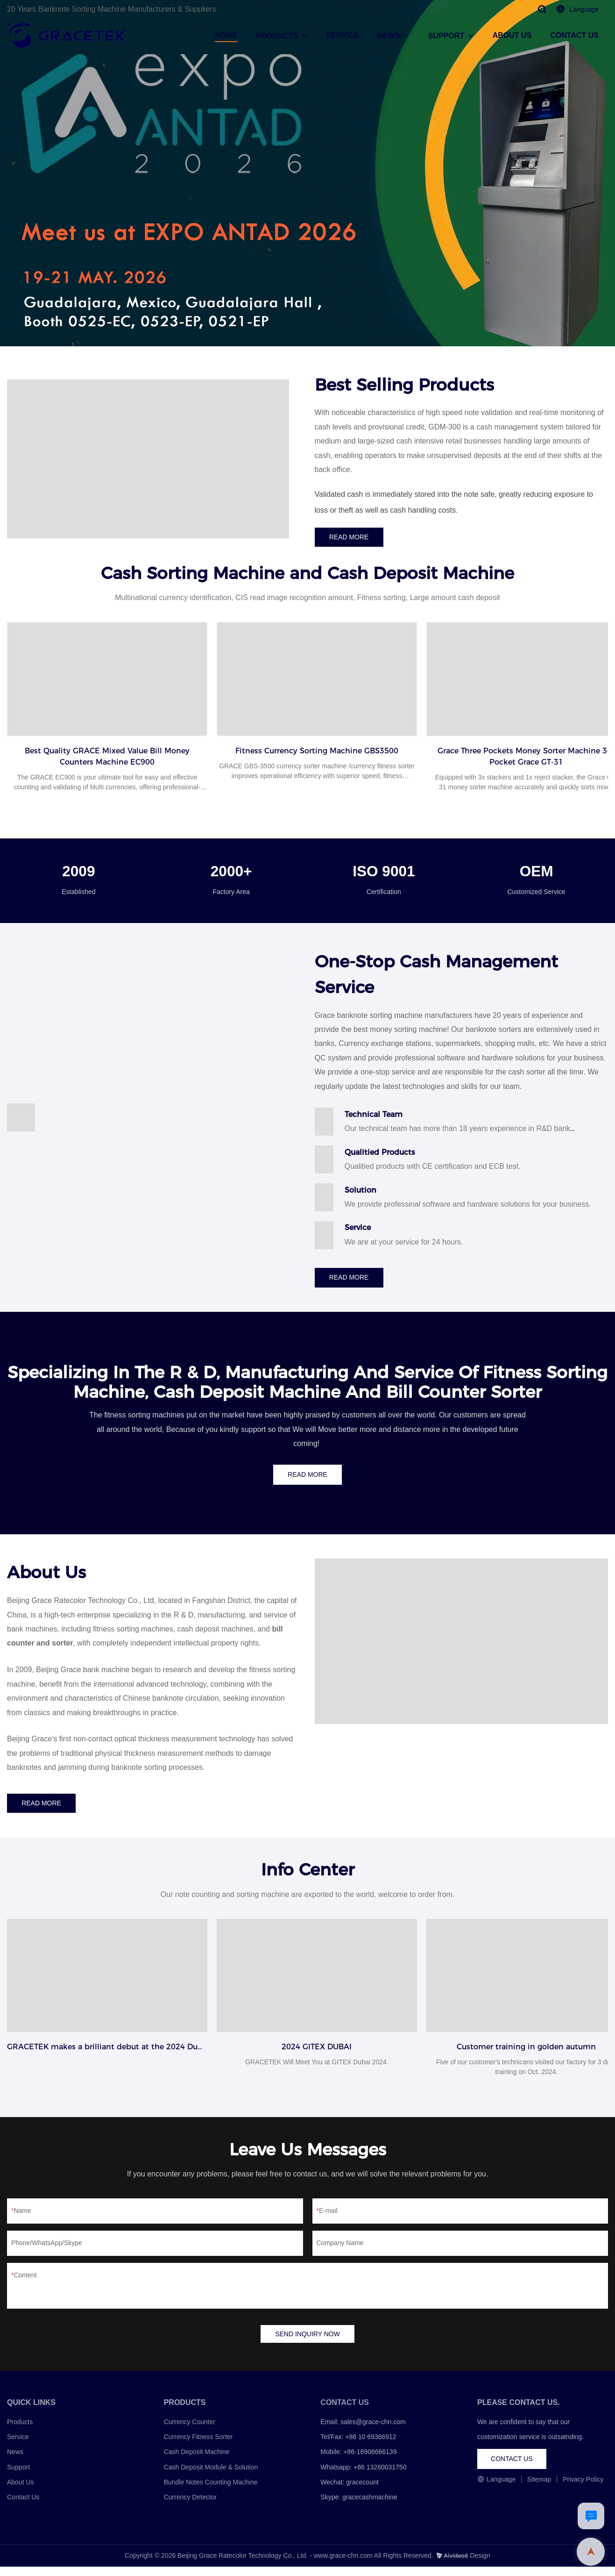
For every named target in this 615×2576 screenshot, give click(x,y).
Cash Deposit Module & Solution (211, 2476)
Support (18, 2476)
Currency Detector (190, 2506)
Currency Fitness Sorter (198, 2446)
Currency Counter (190, 2431)
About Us (20, 2491)
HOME (226, 35)
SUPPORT (446, 36)
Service (18, 2446)
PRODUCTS (277, 36)
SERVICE (342, 35)
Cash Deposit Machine (197, 2461)
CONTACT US (574, 35)
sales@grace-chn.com (373, 2431)
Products (20, 2431)
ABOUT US (512, 35)
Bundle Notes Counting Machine (211, 2491)
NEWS (388, 36)
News (15, 2461)
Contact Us (23, 2506)
